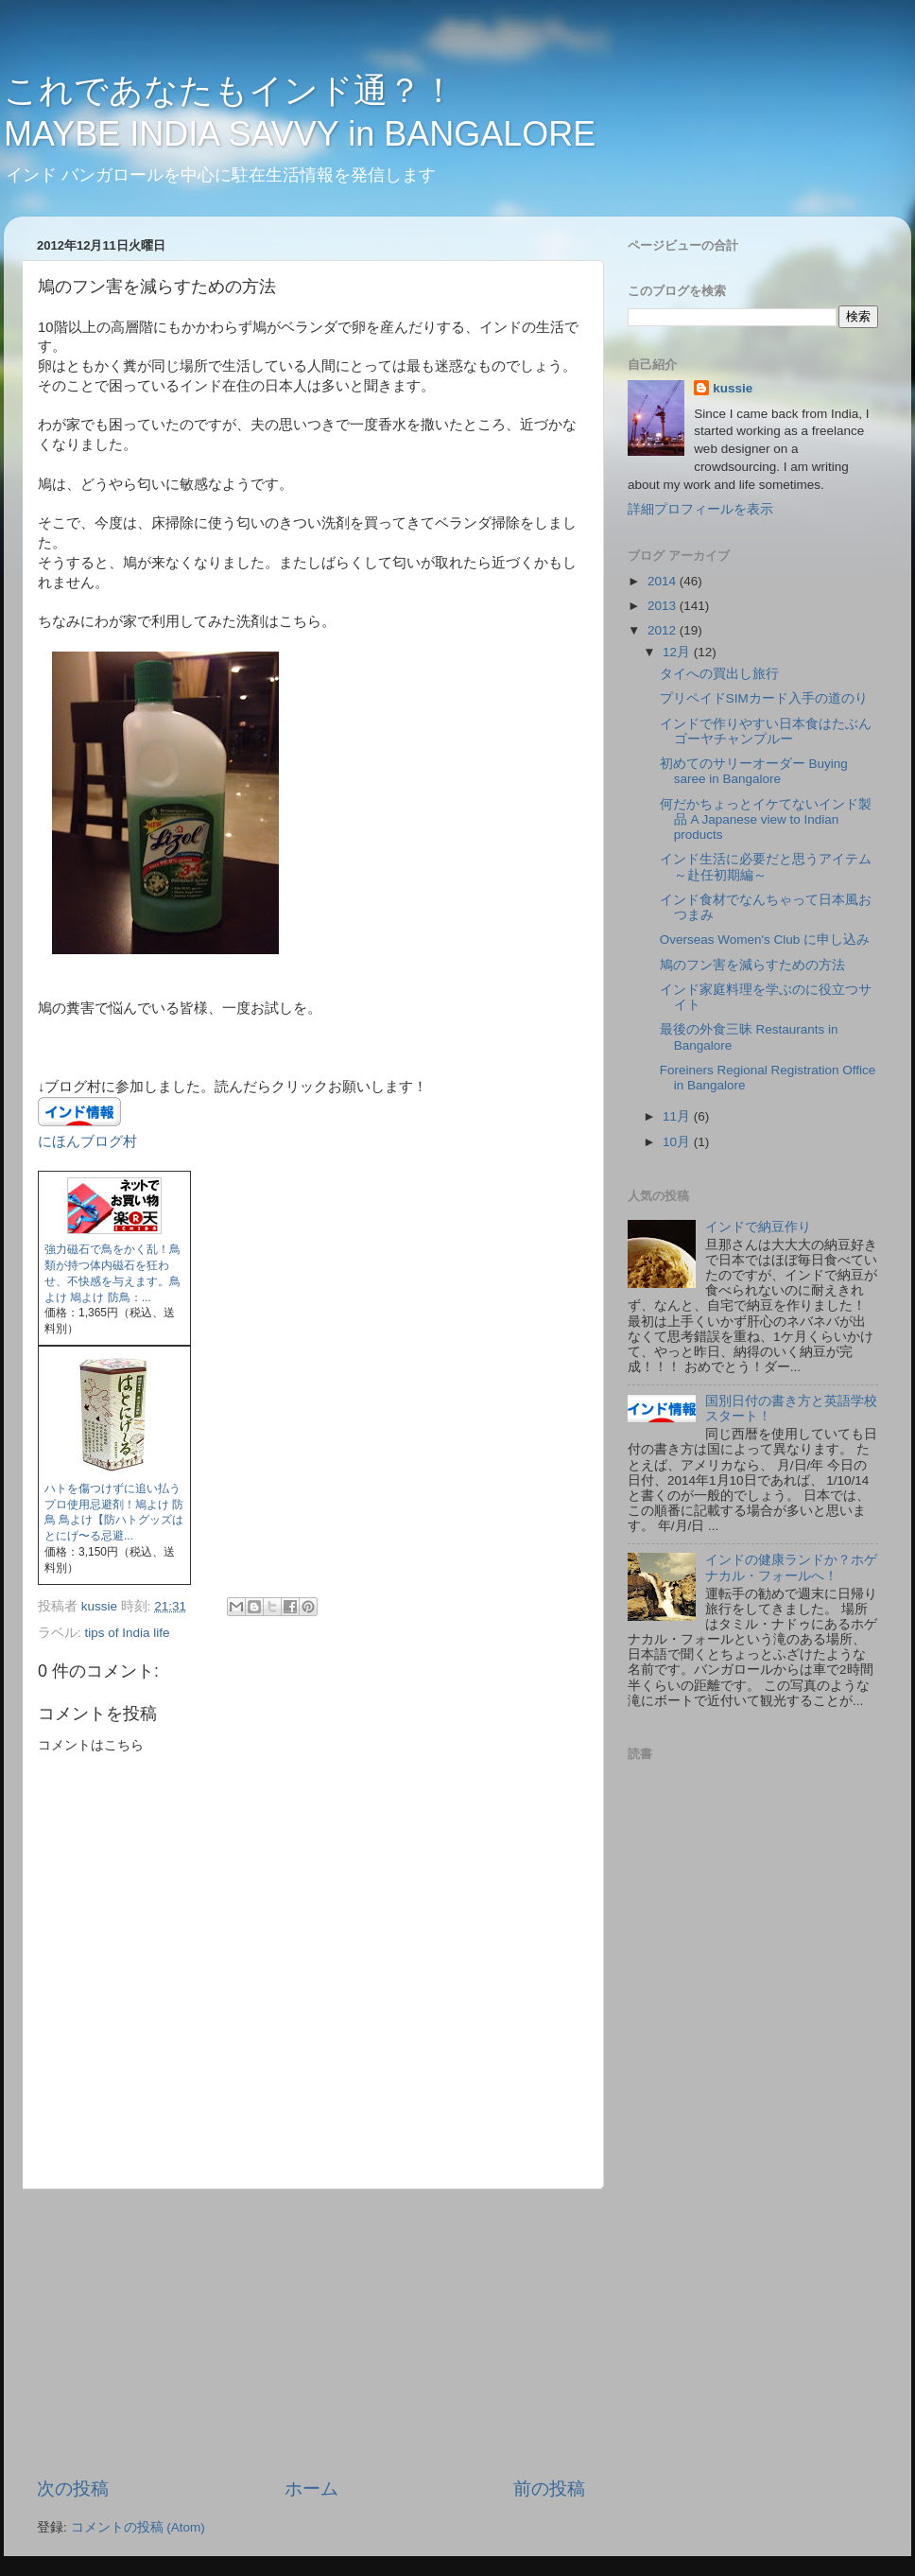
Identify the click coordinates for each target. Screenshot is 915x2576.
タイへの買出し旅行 (719, 674)
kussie (732, 388)
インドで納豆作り (758, 1227)
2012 (663, 630)
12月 (678, 652)
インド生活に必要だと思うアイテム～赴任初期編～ (766, 866)
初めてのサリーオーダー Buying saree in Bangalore (754, 771)
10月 (678, 1142)
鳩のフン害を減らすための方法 (752, 965)
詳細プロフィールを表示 (700, 509)
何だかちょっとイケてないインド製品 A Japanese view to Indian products (766, 819)
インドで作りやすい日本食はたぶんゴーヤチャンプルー (766, 731)
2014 (663, 581)
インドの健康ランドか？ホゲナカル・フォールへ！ (791, 1567)
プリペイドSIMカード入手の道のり (764, 698)
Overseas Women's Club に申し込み (765, 939)
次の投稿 (73, 2488)
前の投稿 (549, 2488)
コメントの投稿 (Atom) (138, 2527)
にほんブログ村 (87, 1141)
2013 (663, 606)
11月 (678, 1116)
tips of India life (127, 1633)
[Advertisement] (311, 2333)
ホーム (311, 2488)
